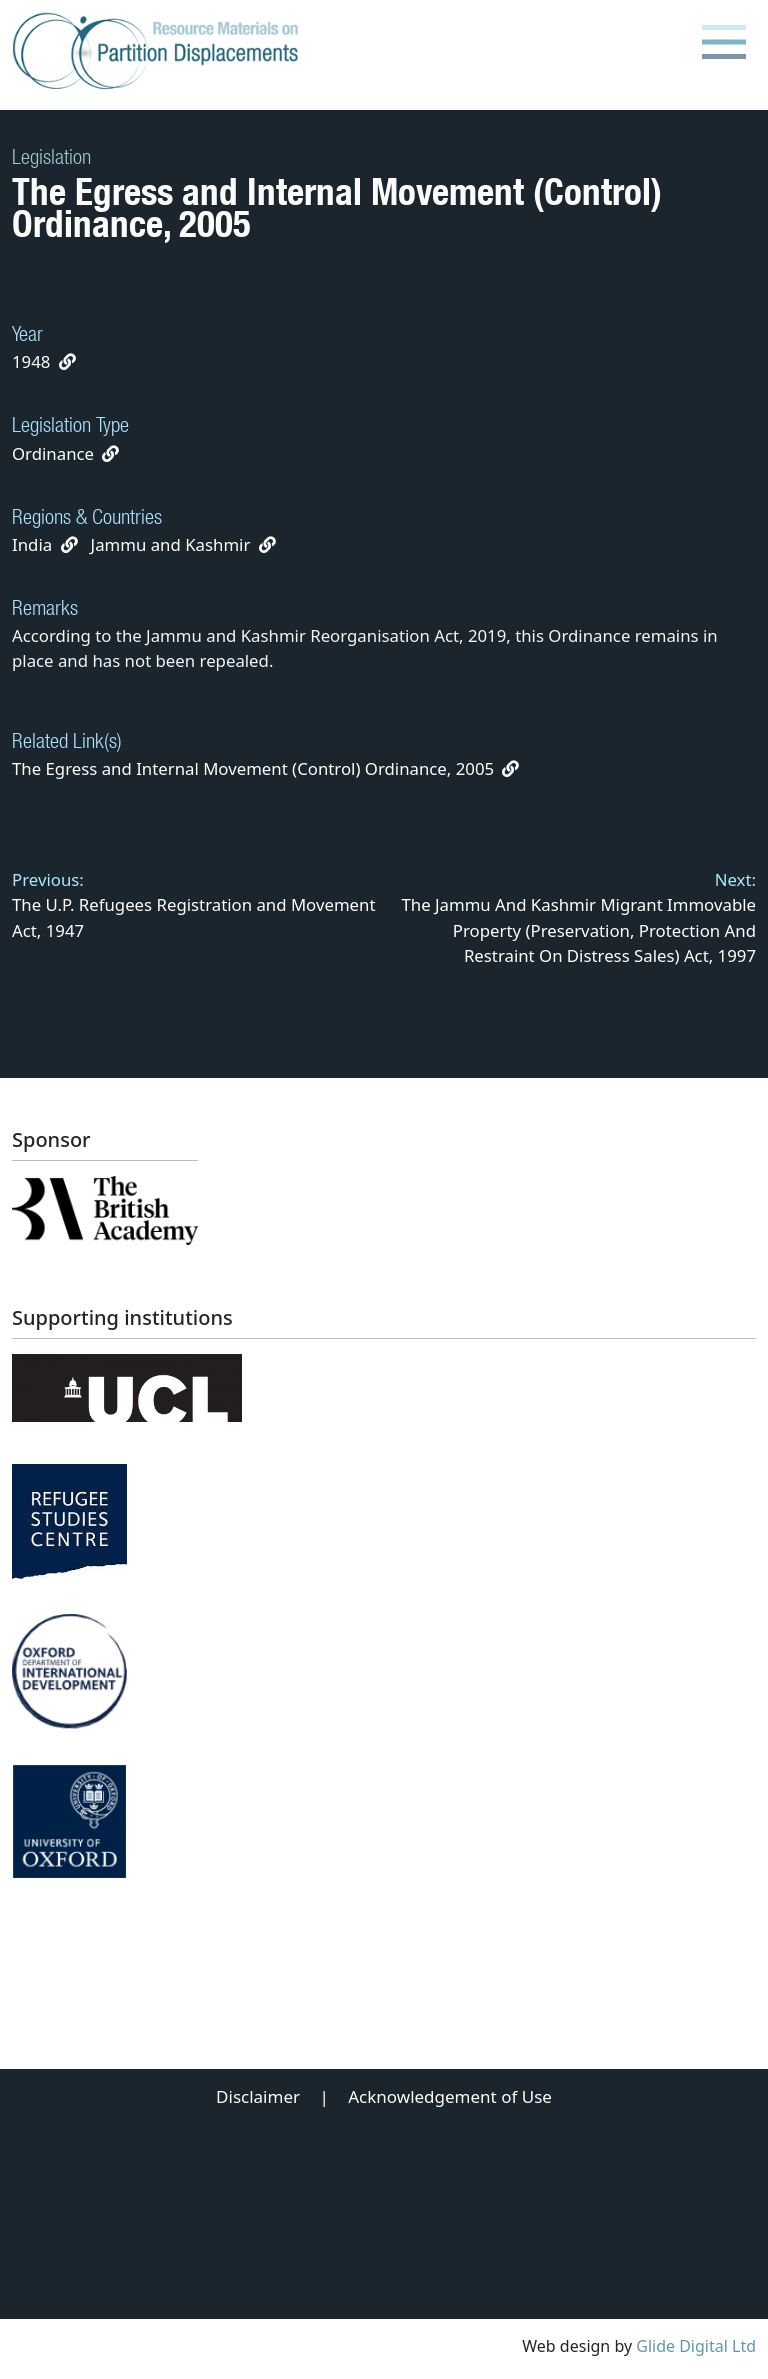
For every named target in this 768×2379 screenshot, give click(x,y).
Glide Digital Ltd (696, 2346)
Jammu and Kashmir (171, 544)
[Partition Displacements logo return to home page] (159, 52)
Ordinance (53, 453)
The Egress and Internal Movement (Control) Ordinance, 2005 (265, 768)
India (32, 544)
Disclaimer (258, 2096)
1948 (31, 361)
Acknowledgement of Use (450, 2096)
